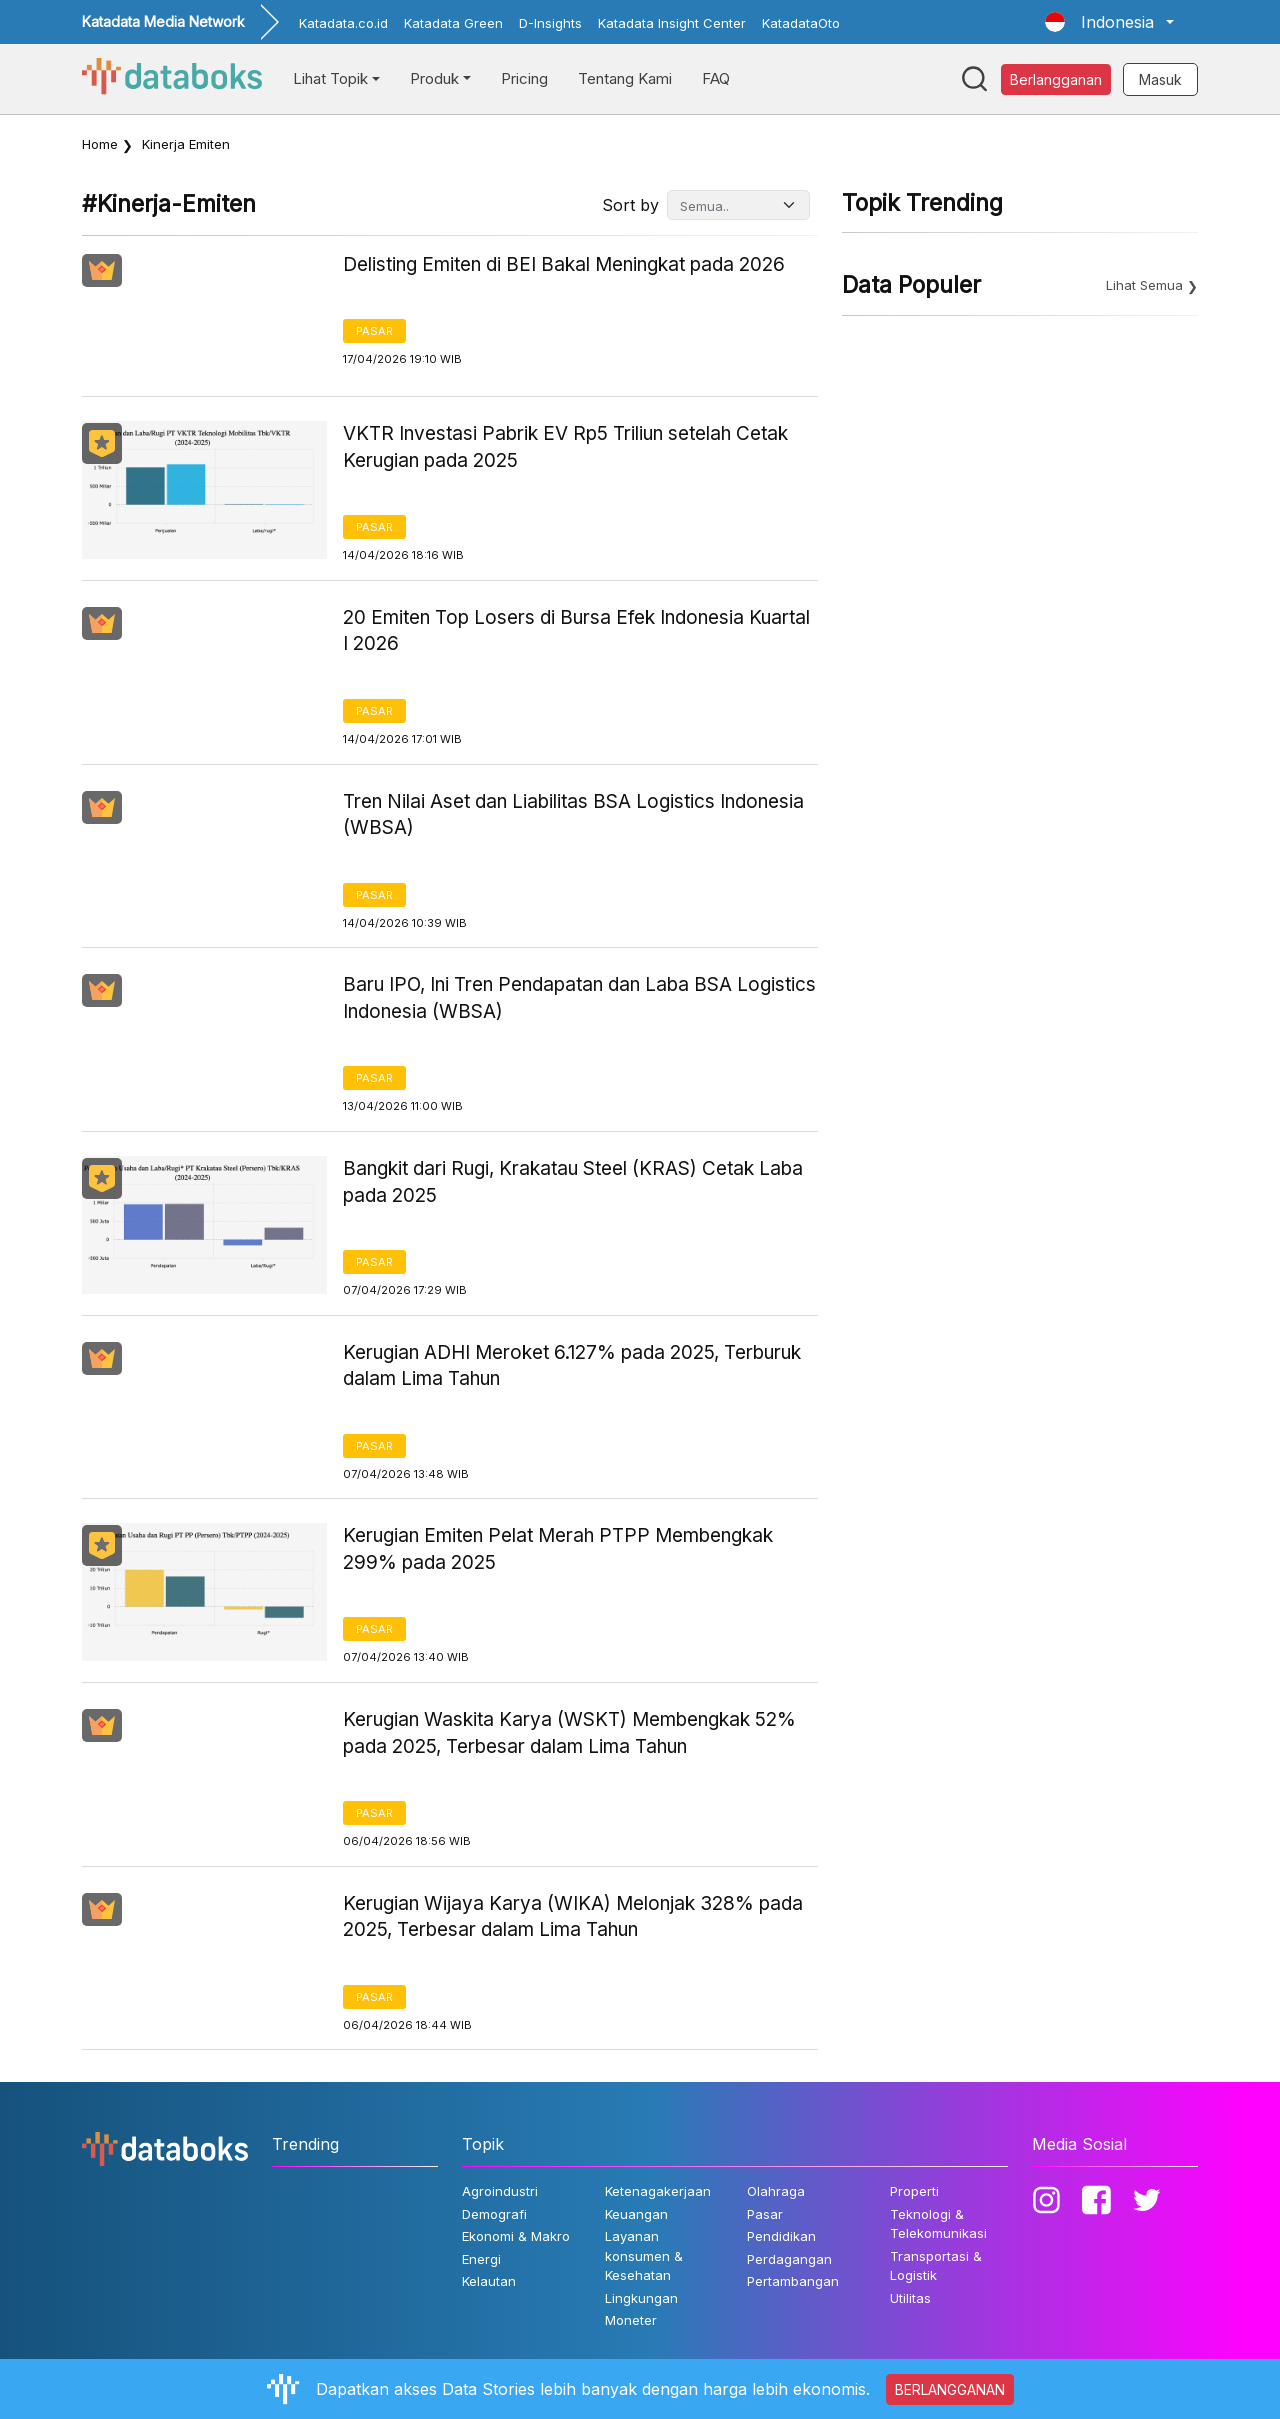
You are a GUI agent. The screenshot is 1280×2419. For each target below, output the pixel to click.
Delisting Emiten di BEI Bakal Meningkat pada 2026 (564, 264)
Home (100, 144)
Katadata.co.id (343, 23)
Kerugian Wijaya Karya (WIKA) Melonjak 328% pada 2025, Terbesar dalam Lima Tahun (573, 1917)
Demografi (494, 2214)
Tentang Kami (625, 78)
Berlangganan (1056, 79)
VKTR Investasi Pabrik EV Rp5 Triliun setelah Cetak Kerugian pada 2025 (565, 447)
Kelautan (489, 2281)
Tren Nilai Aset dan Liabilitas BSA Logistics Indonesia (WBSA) (573, 815)
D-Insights (550, 23)
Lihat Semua (1144, 285)
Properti (914, 2191)
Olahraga (776, 2191)
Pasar (374, 331)
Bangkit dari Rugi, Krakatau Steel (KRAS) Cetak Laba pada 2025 (573, 1182)
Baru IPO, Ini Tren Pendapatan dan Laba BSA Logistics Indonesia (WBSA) (579, 998)
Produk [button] (434, 78)
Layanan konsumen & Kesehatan (644, 2255)
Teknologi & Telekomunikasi (938, 2224)
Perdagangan (789, 2259)
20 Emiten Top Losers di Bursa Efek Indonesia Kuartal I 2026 (576, 631)
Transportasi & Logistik (936, 2266)
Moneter (631, 2320)
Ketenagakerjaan (658, 2191)
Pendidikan (781, 2236)
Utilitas (910, 2298)
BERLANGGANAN (950, 2389)
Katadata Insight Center (672, 23)
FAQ (716, 78)
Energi (481, 2259)
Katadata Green (453, 23)
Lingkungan (641, 2298)
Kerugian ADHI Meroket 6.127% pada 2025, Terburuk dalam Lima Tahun (572, 1366)
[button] (1109, 22)
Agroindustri (500, 2191)
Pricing (524, 78)
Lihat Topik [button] (330, 78)
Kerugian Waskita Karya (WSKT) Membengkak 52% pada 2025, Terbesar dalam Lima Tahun (569, 1733)
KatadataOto (801, 23)
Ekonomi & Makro (516, 2236)
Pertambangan (793, 2281)
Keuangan (636, 2214)
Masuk (1160, 79)
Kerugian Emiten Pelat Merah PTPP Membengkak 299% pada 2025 (558, 1549)
